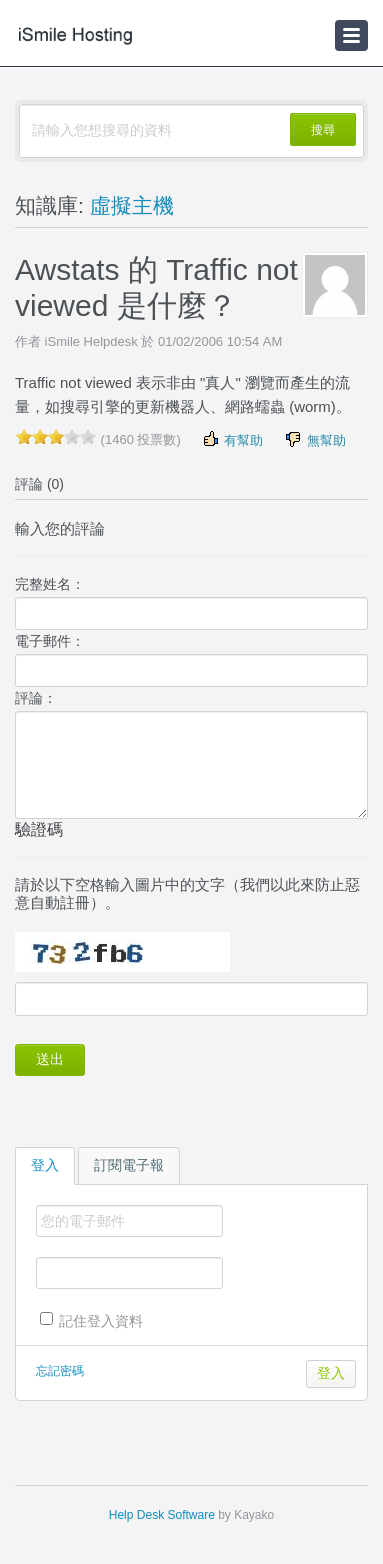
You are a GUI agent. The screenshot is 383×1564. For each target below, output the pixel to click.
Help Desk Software (162, 1515)
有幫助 (232, 439)
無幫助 (314, 439)
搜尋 (323, 130)
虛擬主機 (132, 205)
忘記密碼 (60, 1371)
